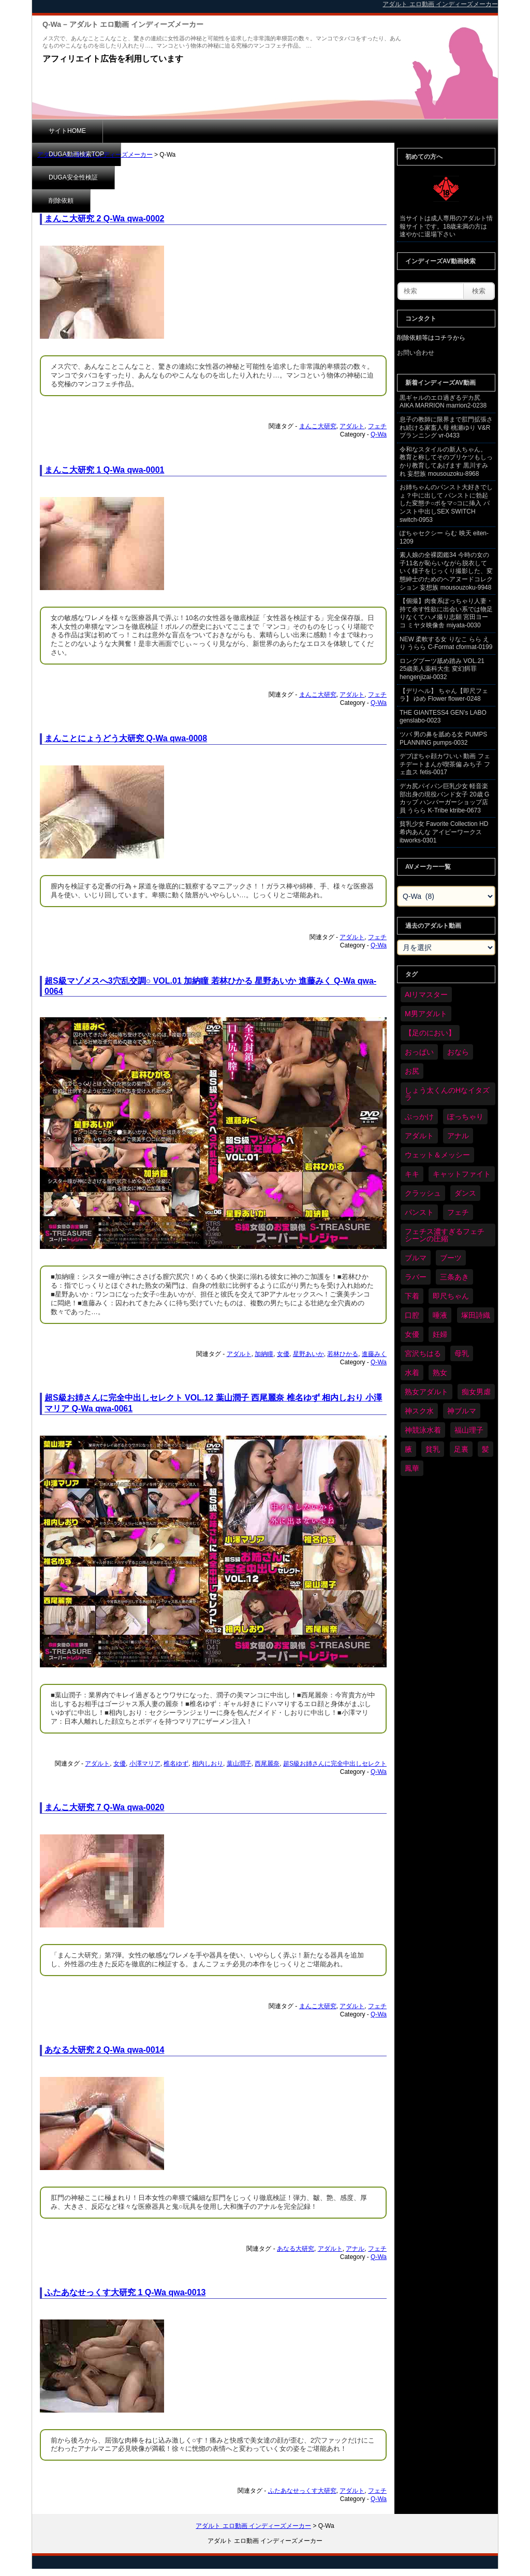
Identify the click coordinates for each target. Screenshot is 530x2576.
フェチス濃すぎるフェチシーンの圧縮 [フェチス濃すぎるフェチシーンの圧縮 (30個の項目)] (444, 1235)
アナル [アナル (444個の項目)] (458, 1136)
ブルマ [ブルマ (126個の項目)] (415, 1258)
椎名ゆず (176, 1763)
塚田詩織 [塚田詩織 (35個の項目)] (475, 1315)
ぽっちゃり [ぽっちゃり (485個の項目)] (465, 1116)
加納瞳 (264, 1354)
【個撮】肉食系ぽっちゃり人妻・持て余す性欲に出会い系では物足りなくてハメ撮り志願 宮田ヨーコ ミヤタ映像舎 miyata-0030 (446, 613)
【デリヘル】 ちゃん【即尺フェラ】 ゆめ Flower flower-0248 (444, 695)
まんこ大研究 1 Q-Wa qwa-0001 (104, 469)
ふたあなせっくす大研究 (302, 2490)
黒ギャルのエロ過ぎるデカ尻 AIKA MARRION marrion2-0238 (443, 402)
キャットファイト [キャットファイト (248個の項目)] (462, 1174)
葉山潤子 (239, 1763)
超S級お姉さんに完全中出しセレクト (335, 1763)
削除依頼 (303, 130)
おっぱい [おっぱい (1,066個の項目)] (419, 1052)
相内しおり (207, 1763)
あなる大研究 (295, 2248)
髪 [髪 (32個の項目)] (485, 1449)
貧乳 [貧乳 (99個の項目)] (432, 1449)
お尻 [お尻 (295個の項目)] (412, 1071)
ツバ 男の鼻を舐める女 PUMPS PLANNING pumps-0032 (443, 738)
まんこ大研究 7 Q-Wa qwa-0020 (104, 1807)
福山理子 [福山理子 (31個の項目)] (468, 1430)
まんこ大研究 (317, 426)
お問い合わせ (415, 352)
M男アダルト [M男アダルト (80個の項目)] (426, 1014)
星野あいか (308, 1354)
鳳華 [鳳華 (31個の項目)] (412, 1468)
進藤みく (374, 1354)
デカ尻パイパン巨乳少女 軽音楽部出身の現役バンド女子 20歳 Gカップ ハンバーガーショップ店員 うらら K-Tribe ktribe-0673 (444, 798)
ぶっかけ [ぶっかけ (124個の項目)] (419, 1116)
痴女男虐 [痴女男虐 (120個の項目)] (476, 1392)
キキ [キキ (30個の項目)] (412, 1174)
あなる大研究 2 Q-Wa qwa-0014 (104, 2049)
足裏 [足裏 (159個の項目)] (461, 1449)
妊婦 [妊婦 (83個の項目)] (440, 1334)
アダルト (352, 426)
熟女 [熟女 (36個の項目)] (440, 1372)
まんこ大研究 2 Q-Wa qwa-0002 (104, 218)
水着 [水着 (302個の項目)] (412, 1372)
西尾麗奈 (267, 1763)
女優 (283, 1354)
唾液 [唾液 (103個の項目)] (440, 1315)
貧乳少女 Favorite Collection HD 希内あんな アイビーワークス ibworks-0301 (444, 831)
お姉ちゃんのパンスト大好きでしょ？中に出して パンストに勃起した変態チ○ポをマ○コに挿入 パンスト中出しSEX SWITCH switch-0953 (446, 503)
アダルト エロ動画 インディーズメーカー (95, 154)
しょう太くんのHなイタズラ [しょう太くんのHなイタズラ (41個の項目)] (447, 1094)
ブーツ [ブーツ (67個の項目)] (451, 1258)
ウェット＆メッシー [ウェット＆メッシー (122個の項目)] (437, 1155)
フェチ (377, 426)
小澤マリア (144, 1763)
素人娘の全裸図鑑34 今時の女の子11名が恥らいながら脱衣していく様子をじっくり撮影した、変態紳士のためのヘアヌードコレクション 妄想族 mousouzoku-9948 (446, 571)
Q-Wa (379, 434)
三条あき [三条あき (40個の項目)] (454, 1277)
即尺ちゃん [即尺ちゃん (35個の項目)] (451, 1296)
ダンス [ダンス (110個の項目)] (465, 1193)
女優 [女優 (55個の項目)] (412, 1334)
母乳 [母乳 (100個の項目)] (461, 1353)
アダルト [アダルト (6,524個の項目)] (419, 1136)
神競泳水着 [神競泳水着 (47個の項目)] (423, 1430)
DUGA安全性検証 (233, 130)
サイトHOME (67, 130)
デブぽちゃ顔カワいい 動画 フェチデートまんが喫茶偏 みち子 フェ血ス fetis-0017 (445, 764)
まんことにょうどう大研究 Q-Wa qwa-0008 (126, 738)
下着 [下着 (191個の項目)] (412, 1296)
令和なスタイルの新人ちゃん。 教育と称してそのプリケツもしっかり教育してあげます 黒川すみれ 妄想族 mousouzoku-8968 (446, 461)
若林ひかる (342, 1354)
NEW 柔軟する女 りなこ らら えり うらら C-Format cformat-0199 (446, 643)
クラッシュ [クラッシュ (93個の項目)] (423, 1193)
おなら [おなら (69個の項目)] (458, 1052)
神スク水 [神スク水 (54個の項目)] (419, 1411)
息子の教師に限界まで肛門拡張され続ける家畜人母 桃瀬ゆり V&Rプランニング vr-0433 (446, 427)
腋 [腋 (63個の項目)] (408, 1449)
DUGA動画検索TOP (147, 130)
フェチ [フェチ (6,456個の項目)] (458, 1212)
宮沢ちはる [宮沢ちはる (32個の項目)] (423, 1353)
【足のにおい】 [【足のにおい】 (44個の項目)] (430, 1033)
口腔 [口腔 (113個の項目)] (412, 1315)
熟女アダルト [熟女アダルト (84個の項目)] (426, 1392)
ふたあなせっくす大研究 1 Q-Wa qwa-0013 (125, 2292)
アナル (355, 2248)
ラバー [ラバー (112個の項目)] (415, 1277)
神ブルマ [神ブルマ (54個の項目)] (461, 1411)
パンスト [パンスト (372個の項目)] (419, 1212)
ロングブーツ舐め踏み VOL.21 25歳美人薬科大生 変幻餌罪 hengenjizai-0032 (442, 669)
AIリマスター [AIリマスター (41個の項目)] (426, 994)
